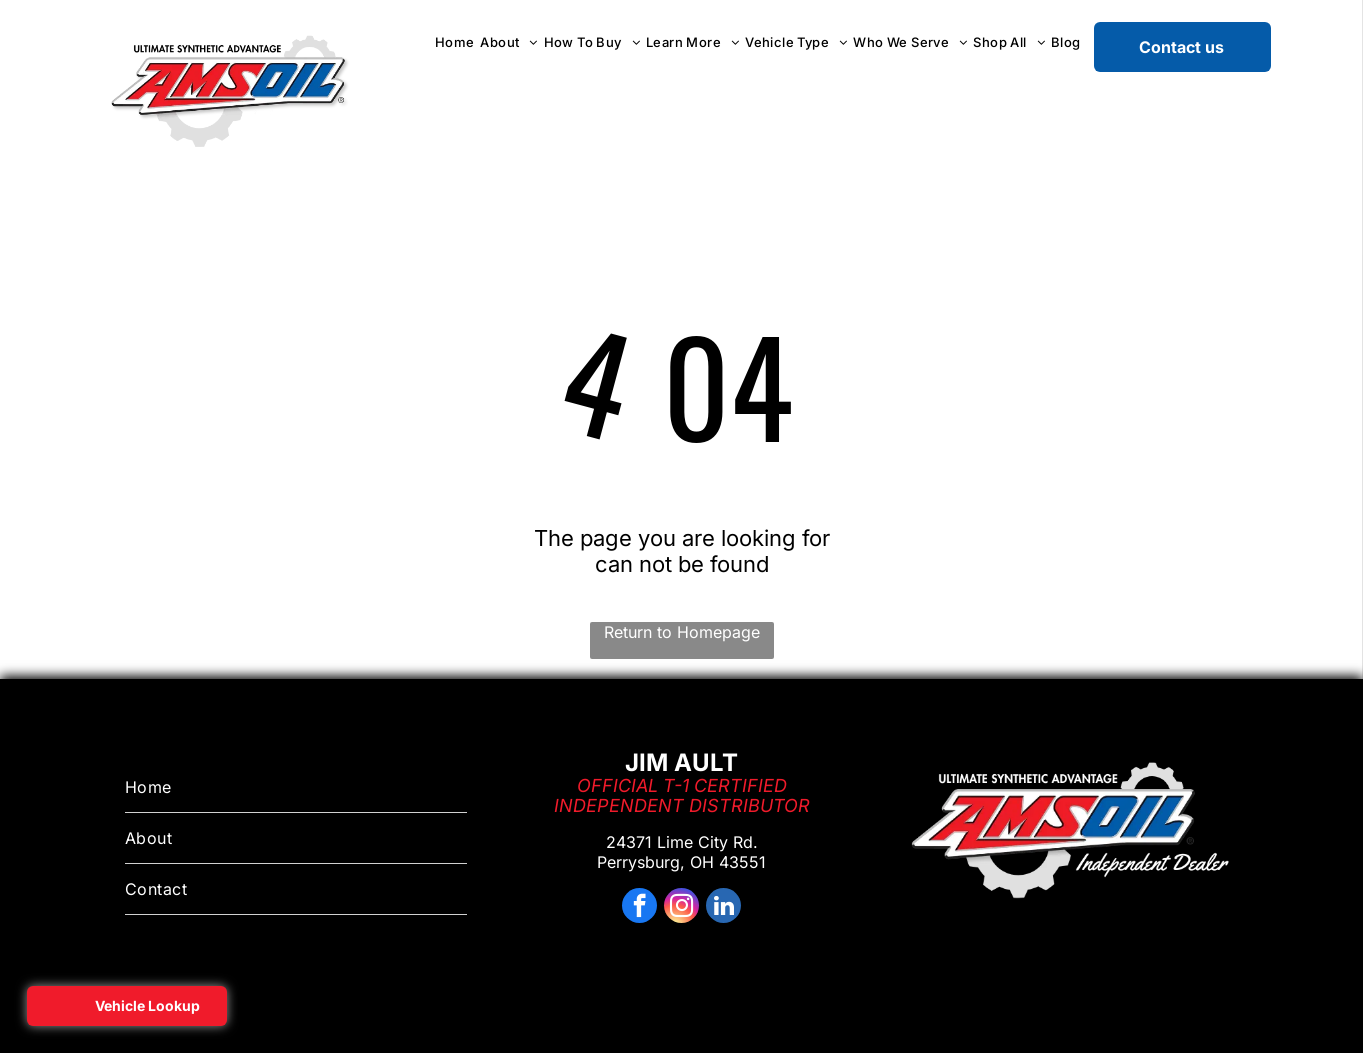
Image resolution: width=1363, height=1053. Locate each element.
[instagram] (681, 908)
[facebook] (639, 908)
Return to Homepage (682, 632)
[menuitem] (455, 42)
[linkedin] (723, 908)
